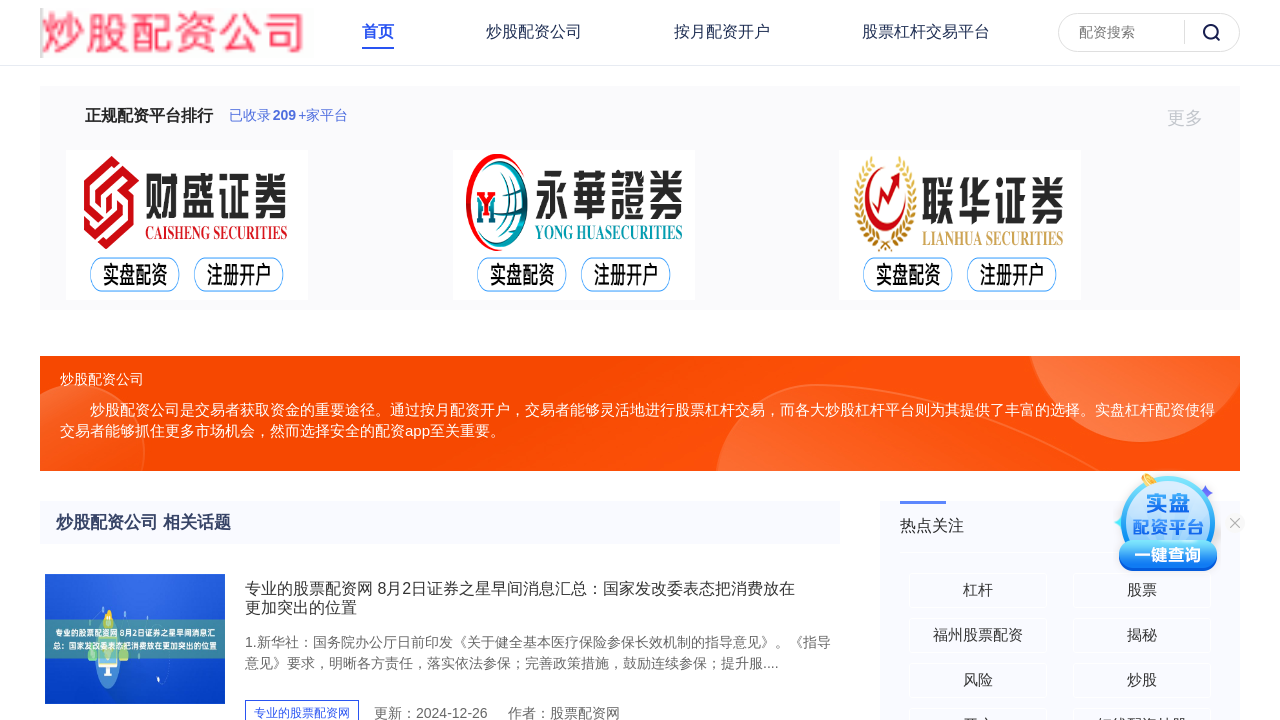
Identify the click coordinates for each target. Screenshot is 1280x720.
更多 (1193, 118)
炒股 (1142, 679)
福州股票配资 (978, 634)
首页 (378, 31)
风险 (978, 679)
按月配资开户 (722, 31)
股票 (1142, 589)
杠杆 (978, 589)
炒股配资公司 (534, 31)
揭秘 (1142, 634)
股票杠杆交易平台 (926, 31)
